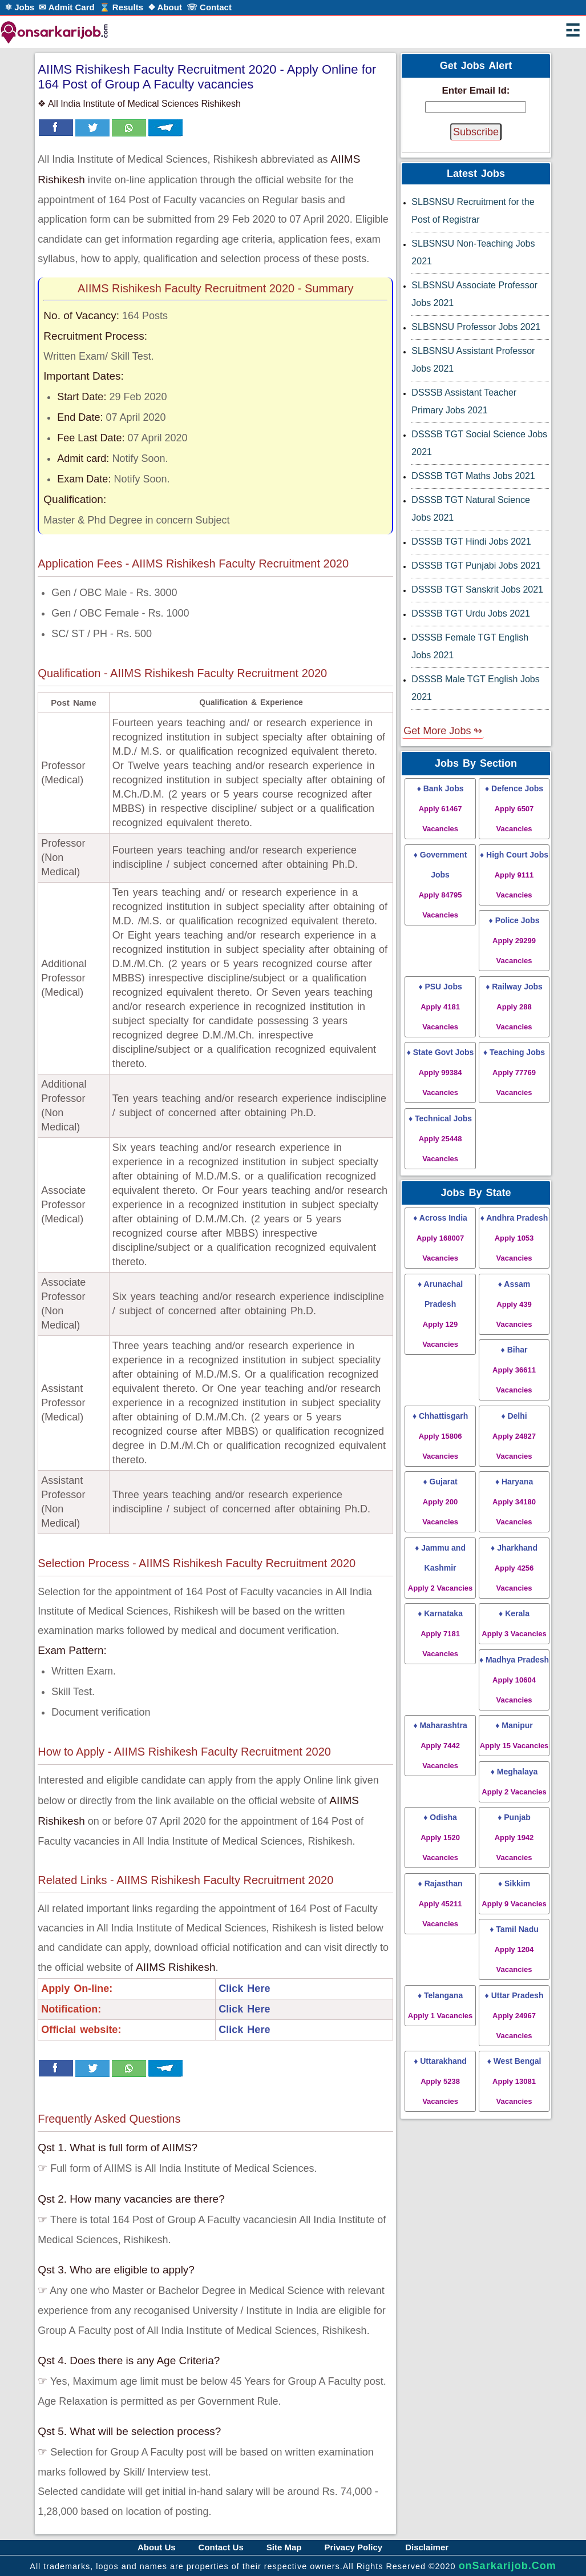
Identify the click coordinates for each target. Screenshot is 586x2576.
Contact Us (221, 2547)
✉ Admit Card (66, 7)
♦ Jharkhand (514, 1567)
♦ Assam (514, 1304)
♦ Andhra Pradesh (514, 1237)
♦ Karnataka (440, 1633)
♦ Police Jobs (514, 940)
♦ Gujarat (440, 1501)
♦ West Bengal (514, 2081)
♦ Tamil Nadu (514, 1949)
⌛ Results (121, 7)
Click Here (244, 1988)
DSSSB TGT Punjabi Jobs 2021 (475, 565)
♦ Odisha (440, 1837)
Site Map (284, 2547)
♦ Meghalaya (514, 1781)
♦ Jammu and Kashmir (440, 1567)
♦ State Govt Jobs (440, 1072)
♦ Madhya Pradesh (514, 1679)
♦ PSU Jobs (440, 1006)
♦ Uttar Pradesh (514, 2015)
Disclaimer (426, 2547)
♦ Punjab (514, 1837)
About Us (157, 2547)
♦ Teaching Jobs (514, 1072)
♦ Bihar (514, 1369)
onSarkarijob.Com (507, 2565)
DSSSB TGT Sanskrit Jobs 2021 (477, 589)
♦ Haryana (514, 1501)
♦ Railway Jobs (514, 1006)
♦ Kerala (514, 1623)
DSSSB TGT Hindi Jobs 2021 (471, 541)
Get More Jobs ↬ (442, 730)
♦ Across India (440, 1237)
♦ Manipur (514, 1735)
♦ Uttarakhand (440, 2081)
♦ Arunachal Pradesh (440, 1314)
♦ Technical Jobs (440, 1138)
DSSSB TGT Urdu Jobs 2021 (470, 613)
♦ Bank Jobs (440, 808)
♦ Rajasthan (440, 1903)
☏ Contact (209, 7)
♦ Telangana (440, 2005)
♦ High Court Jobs (514, 874)
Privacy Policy (353, 2547)
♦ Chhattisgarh (440, 1435)
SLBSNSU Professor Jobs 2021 (475, 327)
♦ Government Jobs (440, 884)
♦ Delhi (514, 1435)
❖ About (165, 7)
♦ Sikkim (514, 1893)
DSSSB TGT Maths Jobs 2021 (473, 476)
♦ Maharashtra (440, 1745)
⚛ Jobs (19, 7)
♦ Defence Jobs (514, 808)
